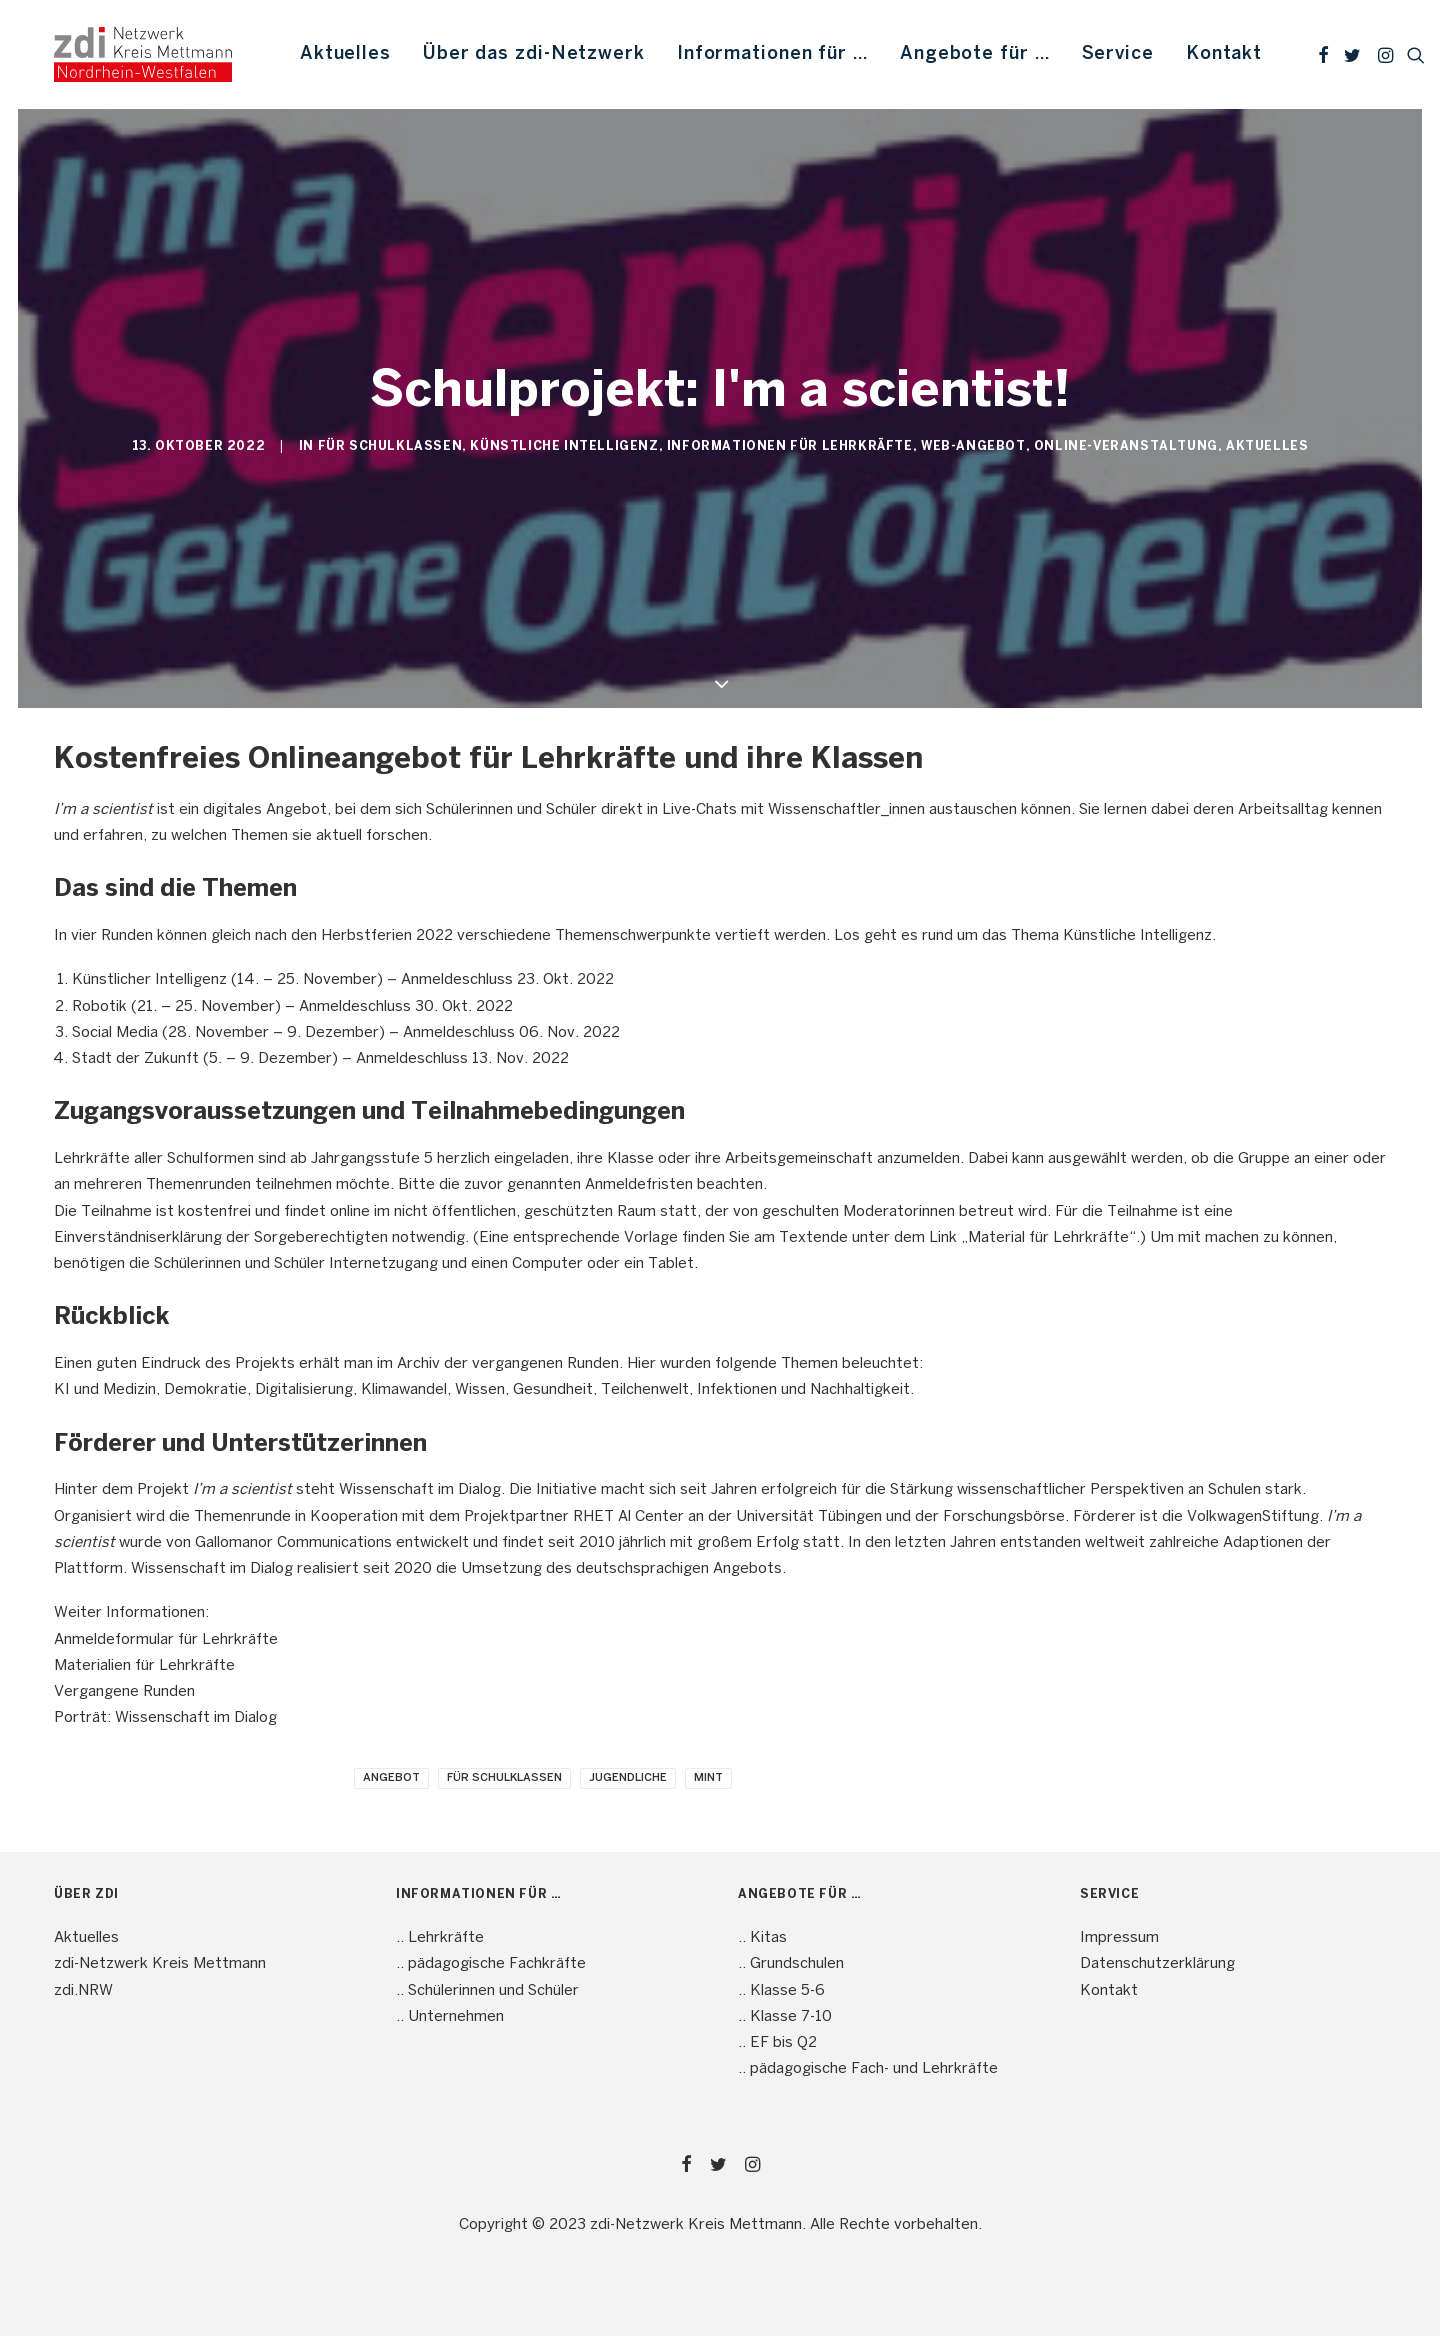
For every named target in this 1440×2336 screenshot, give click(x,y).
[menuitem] (345, 54)
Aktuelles (345, 54)
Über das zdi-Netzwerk (534, 54)
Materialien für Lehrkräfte (144, 1666)
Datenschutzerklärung (1157, 1964)
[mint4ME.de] (143, 54)
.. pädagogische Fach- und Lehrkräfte (868, 2069)
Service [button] (1118, 54)
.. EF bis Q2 (777, 2043)
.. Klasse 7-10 (785, 2017)
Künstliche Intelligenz (564, 446)
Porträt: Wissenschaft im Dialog (165, 1718)
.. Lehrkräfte (440, 1938)
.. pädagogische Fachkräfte (491, 1964)
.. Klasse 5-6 (781, 1991)
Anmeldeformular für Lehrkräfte (166, 1640)
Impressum (1119, 1938)
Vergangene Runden (124, 1692)
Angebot (391, 1778)
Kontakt (1224, 54)
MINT (708, 1778)
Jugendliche (628, 1778)
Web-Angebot (973, 446)
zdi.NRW (83, 1991)
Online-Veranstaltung (1126, 446)
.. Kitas (762, 1938)
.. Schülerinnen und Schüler (487, 1991)
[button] (1323, 54)
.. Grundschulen (791, 1964)
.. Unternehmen (450, 2017)
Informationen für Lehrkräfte (790, 446)
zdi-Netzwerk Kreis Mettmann (160, 1964)
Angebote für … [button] (975, 54)
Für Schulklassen (390, 446)
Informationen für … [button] (772, 54)
